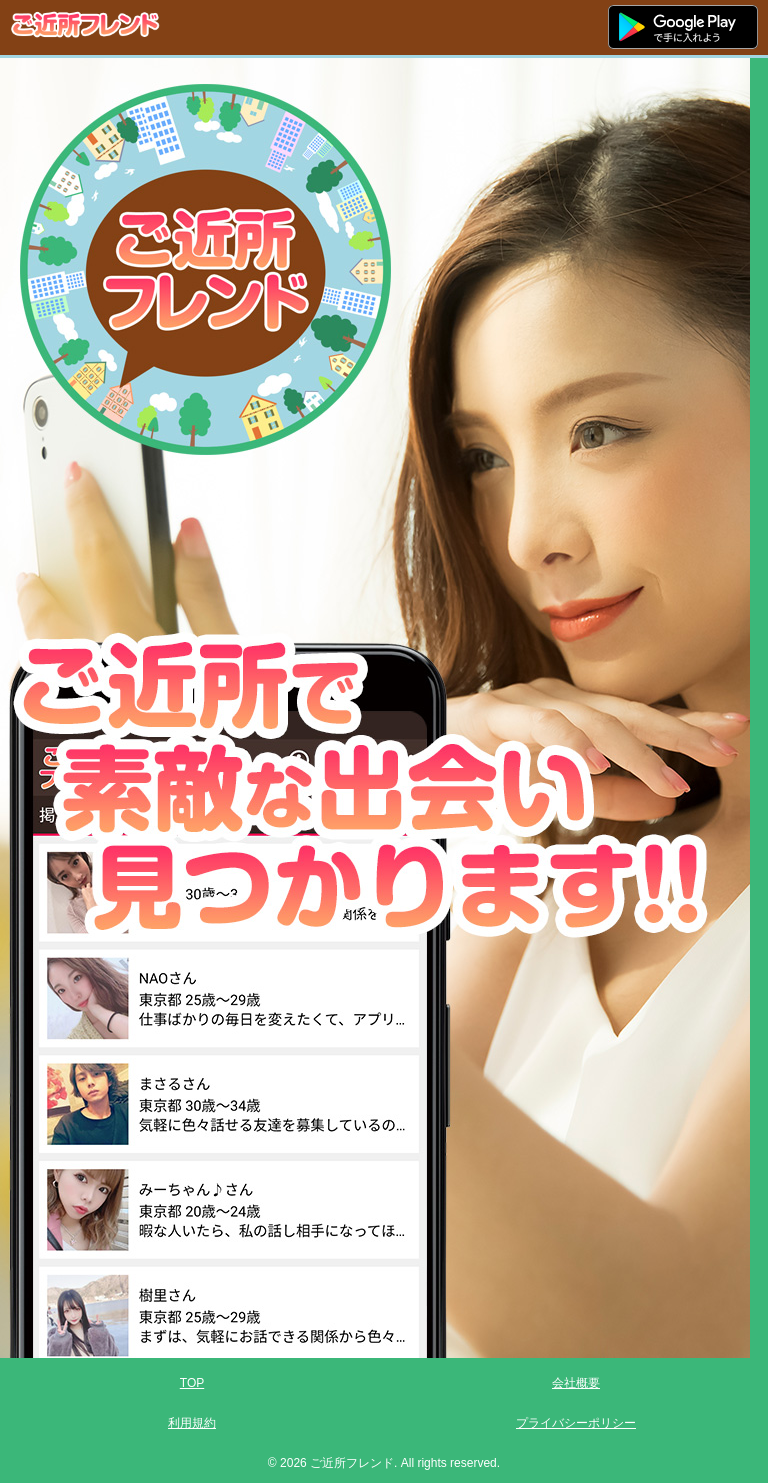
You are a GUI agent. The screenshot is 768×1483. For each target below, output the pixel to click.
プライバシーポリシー (576, 1423)
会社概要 (576, 1383)
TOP (192, 1383)
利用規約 (192, 1423)
